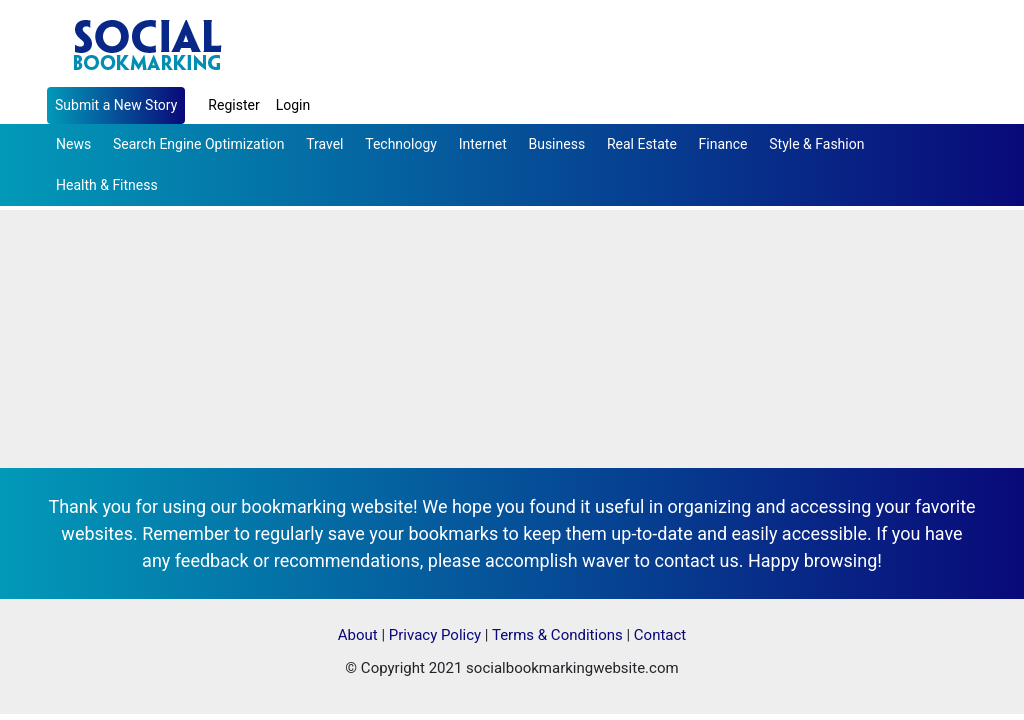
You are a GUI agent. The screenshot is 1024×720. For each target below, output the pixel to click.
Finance (723, 144)
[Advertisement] (512, 318)
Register (233, 105)
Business (556, 144)
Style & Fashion (816, 144)
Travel (324, 144)
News (73, 144)
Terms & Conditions (557, 635)
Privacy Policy (435, 635)
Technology (401, 144)
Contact (660, 635)
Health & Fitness (107, 185)
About (358, 635)
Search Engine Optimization (198, 144)
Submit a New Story (116, 105)
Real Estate (642, 144)
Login (293, 105)
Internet (483, 144)
